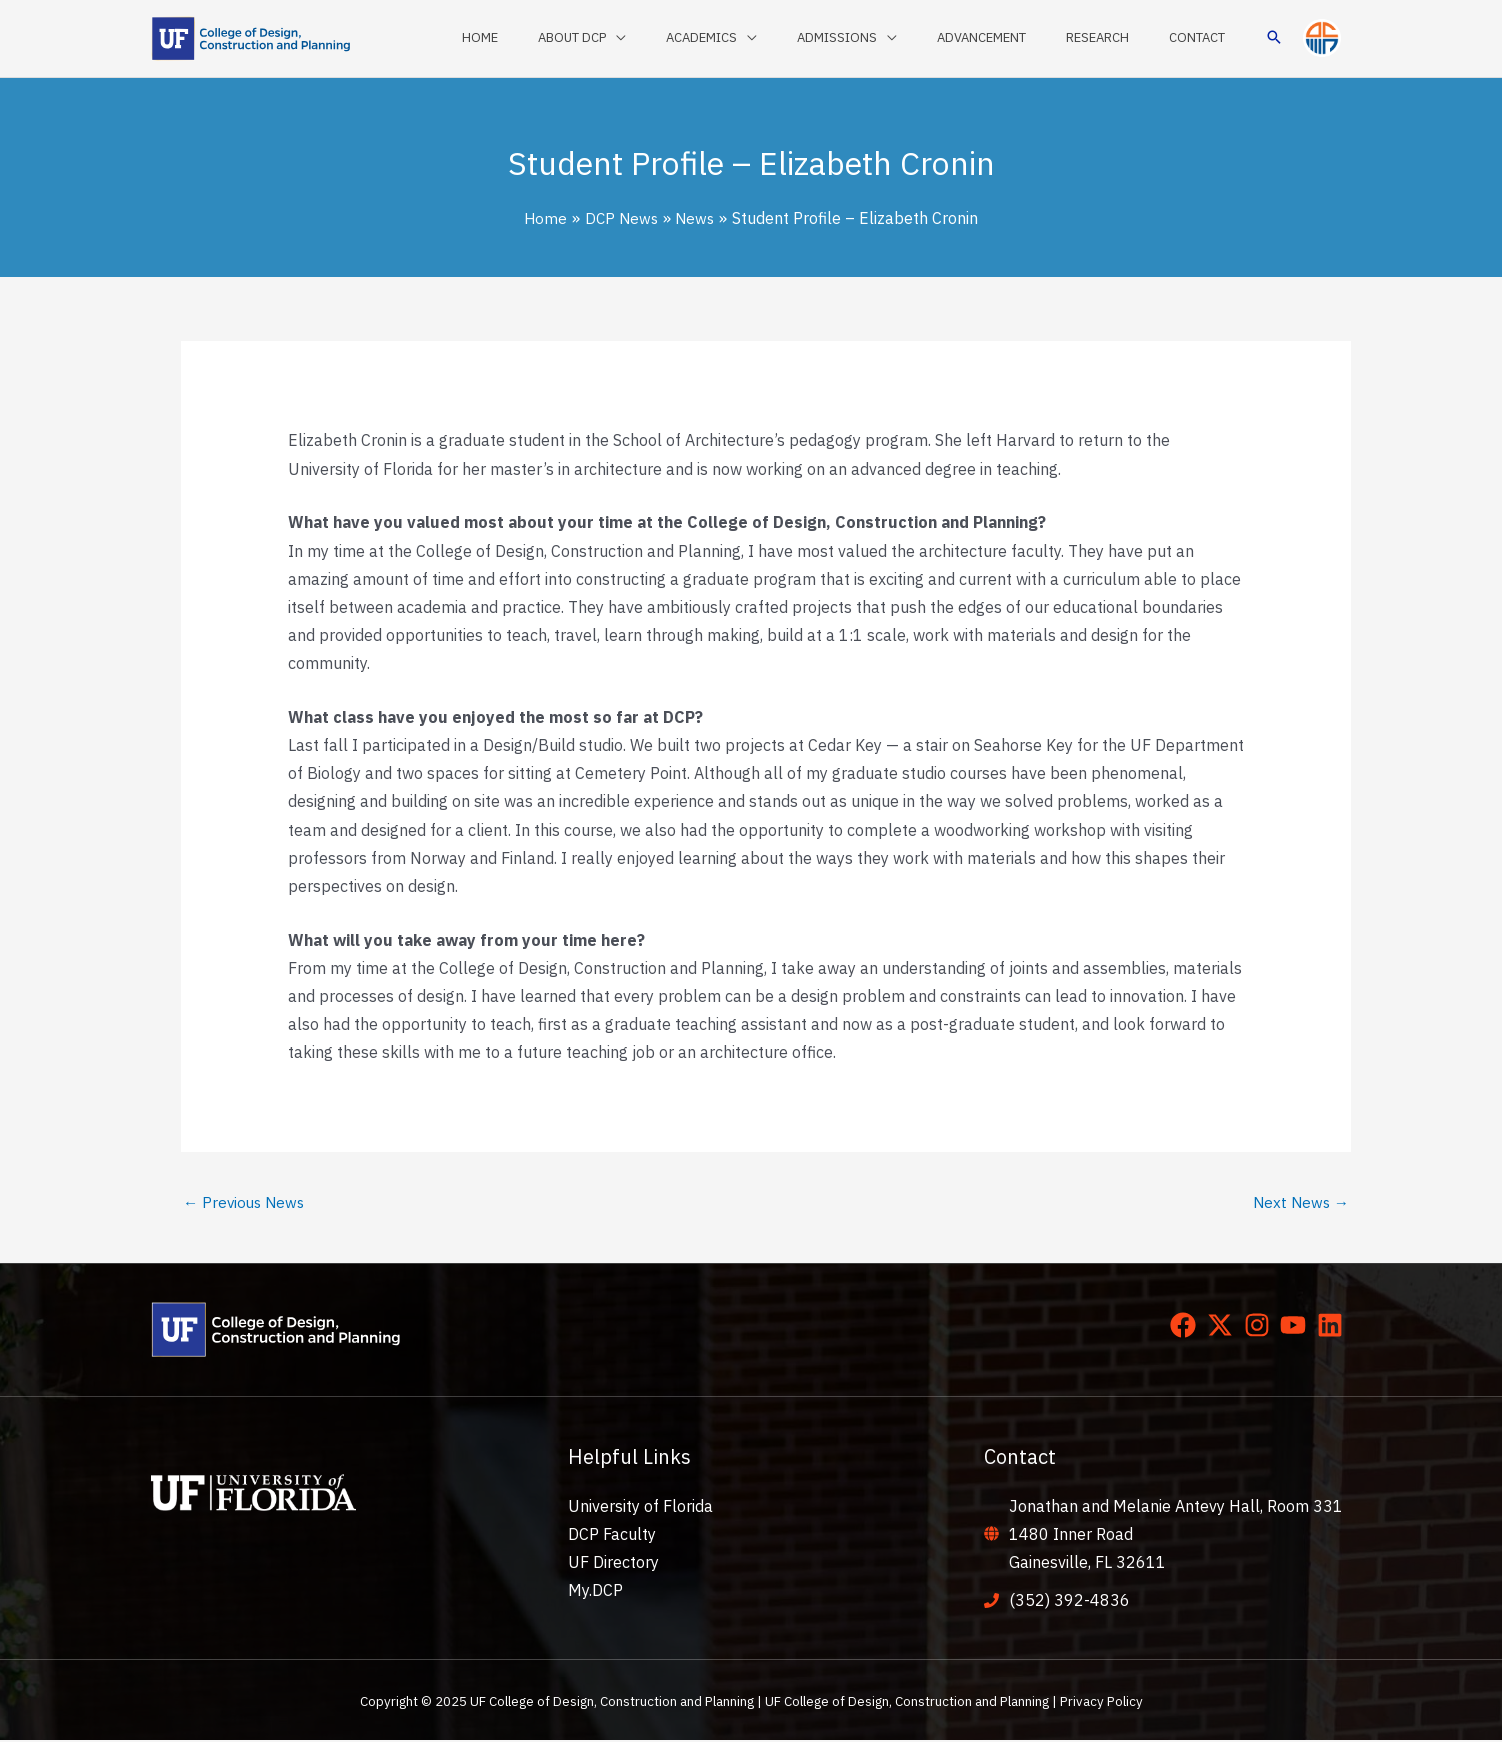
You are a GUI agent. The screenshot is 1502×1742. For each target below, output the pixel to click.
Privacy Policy (1101, 1702)
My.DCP (595, 1592)
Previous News (246, 1203)
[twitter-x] (1224, 1327)
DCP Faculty (612, 1535)
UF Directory (613, 1563)
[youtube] (1297, 1327)
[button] (1274, 38)
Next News (1299, 1203)
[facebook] (1187, 1327)
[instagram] (1261, 1327)
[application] (693, 38)
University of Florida (640, 1507)
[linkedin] (1334, 1327)
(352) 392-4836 (1069, 1602)
